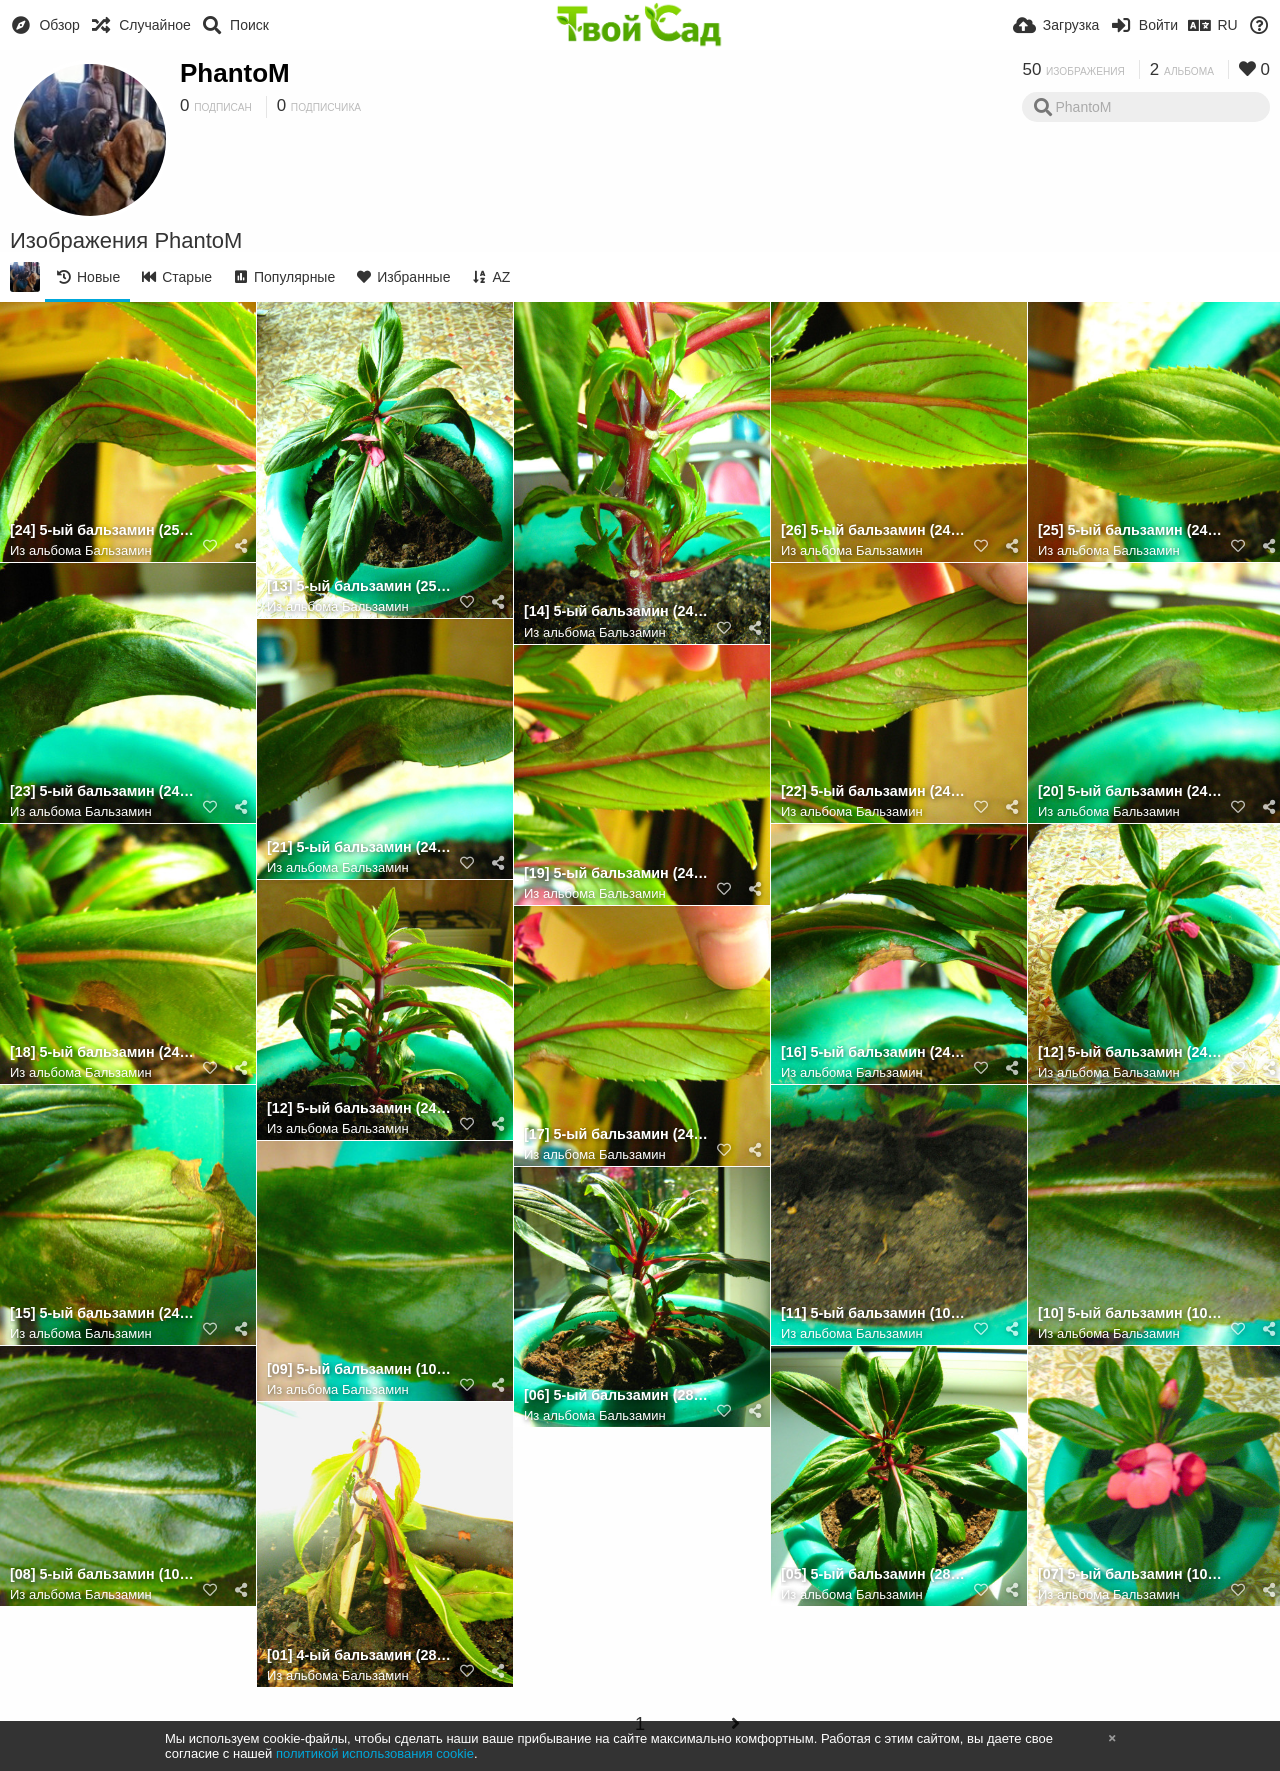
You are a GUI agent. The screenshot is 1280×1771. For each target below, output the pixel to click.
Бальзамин (118, 550)
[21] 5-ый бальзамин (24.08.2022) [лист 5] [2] (360, 847)
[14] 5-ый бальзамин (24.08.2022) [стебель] (617, 611)
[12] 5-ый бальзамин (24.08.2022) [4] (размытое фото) (1131, 1052)
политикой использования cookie (375, 1753)
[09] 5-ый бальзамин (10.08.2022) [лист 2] (360, 1369)
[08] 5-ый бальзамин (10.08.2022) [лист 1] (103, 1574)
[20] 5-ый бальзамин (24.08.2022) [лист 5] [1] (1131, 791)
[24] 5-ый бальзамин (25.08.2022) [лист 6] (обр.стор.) (103, 530)
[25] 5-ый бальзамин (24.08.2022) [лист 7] (1131, 530)
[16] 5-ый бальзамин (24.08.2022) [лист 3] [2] (874, 1052)
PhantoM (235, 73)
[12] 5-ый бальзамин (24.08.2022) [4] (360, 1108)
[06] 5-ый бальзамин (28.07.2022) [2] (617, 1395)
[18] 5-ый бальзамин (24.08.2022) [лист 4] (103, 1052)
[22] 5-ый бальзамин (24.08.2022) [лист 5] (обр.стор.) (874, 791)
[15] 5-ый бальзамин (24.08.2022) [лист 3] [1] (103, 1313)
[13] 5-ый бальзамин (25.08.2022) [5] (360, 586)
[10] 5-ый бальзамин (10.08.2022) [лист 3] (1131, 1313)
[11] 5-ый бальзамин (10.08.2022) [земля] (874, 1313)
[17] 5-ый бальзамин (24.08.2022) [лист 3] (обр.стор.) (617, 1134)
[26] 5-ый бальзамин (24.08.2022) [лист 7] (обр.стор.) (874, 530)
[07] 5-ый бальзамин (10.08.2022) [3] (1131, 1574)
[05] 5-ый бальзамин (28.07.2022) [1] (874, 1574)
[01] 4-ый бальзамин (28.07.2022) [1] (360, 1655)
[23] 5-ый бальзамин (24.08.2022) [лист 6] (103, 791)
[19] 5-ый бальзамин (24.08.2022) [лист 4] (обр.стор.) (617, 873)
